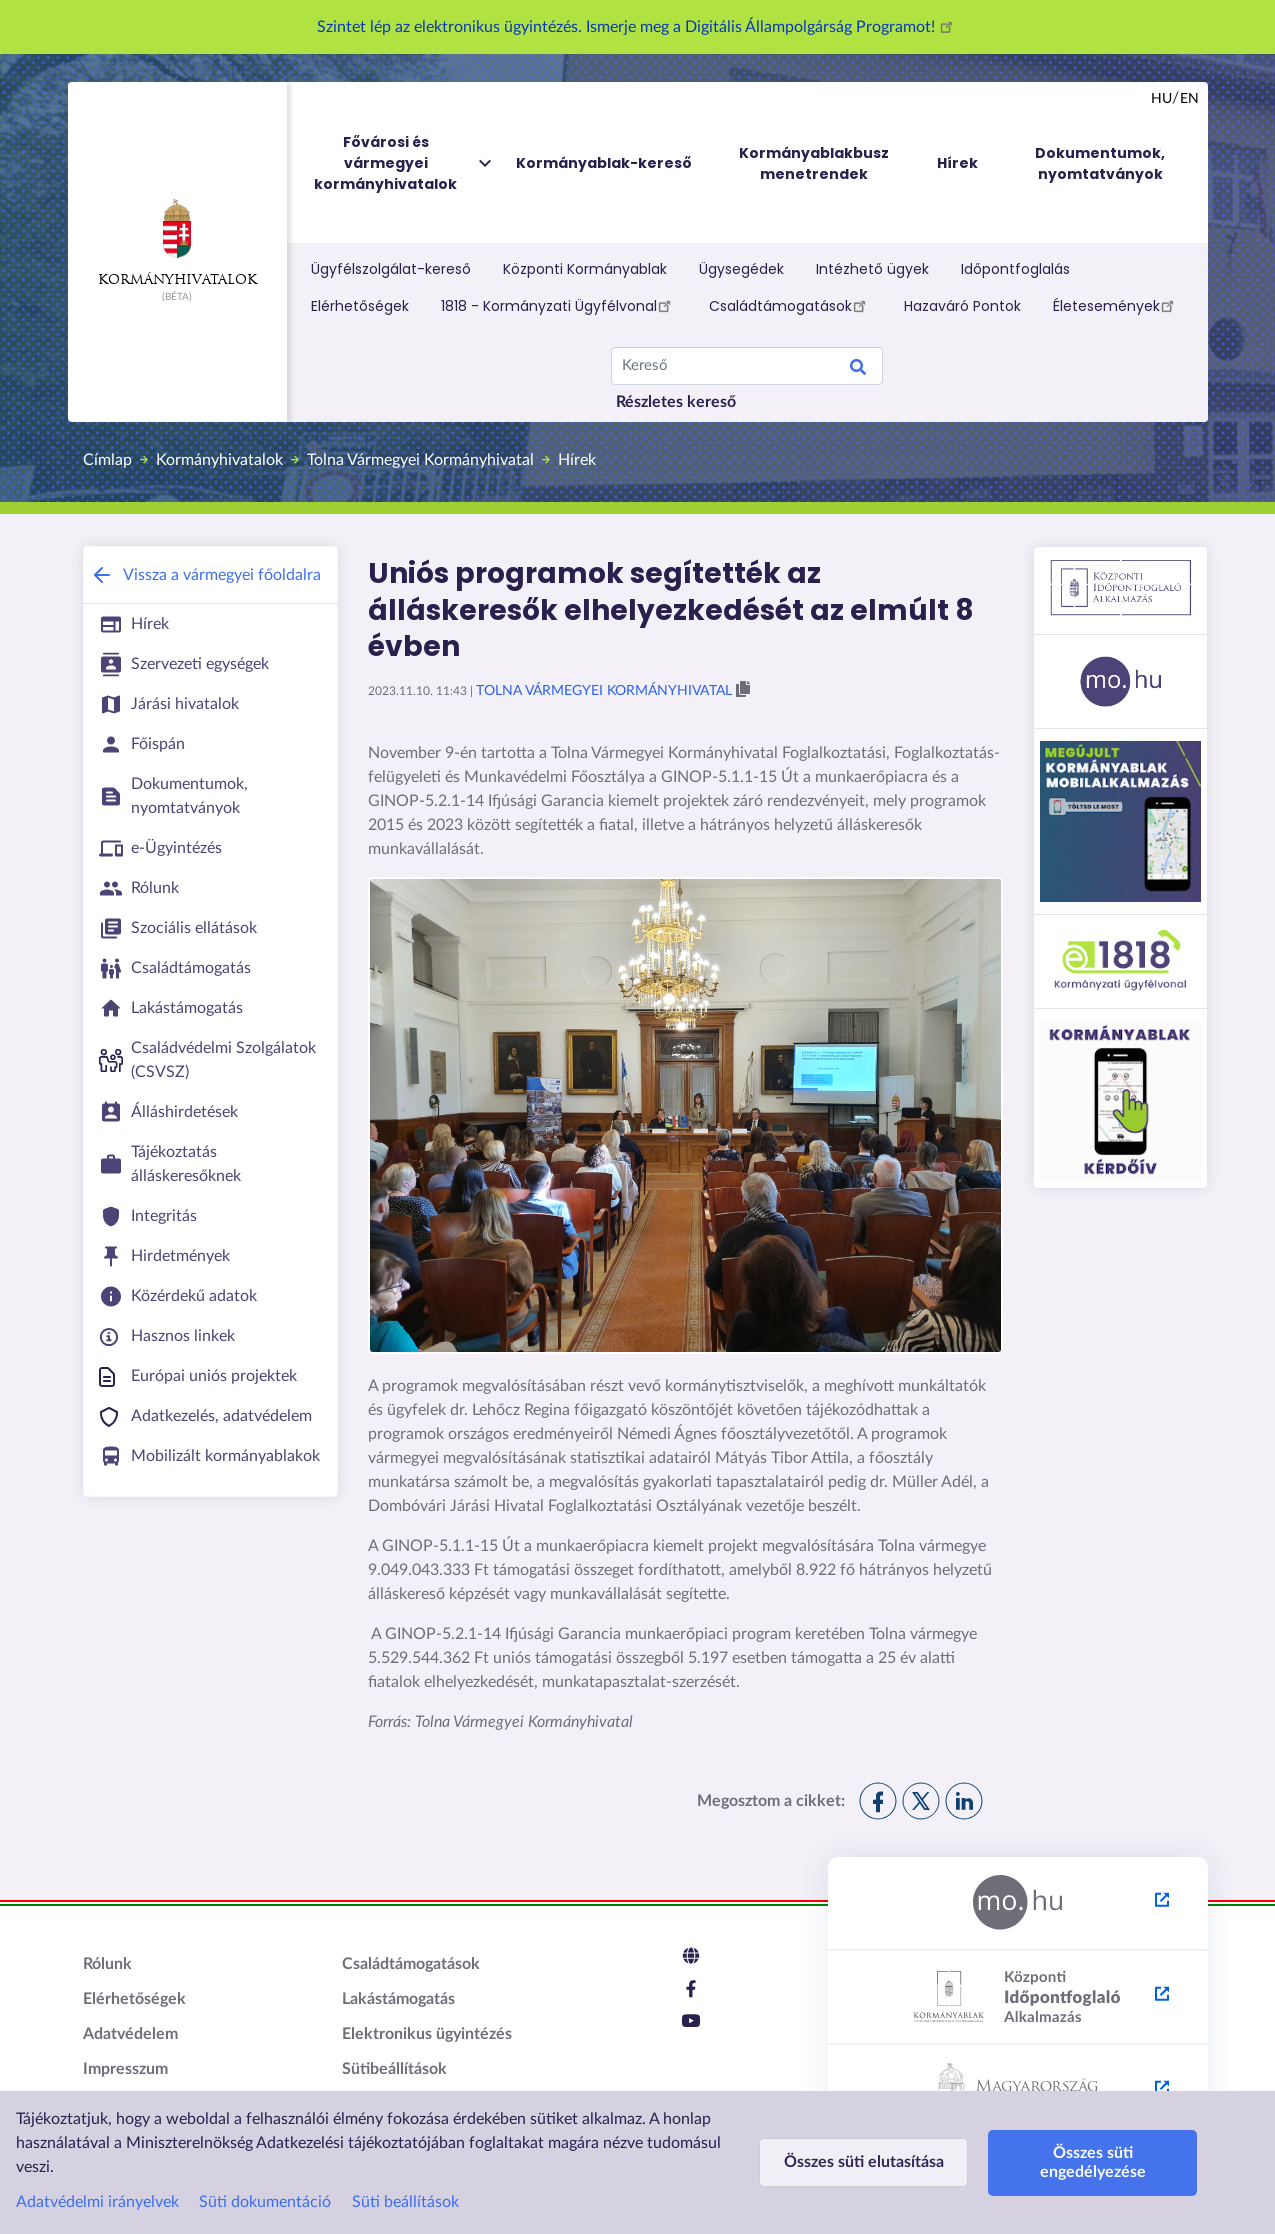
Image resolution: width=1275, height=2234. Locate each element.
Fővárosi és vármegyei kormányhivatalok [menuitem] (404, 163)
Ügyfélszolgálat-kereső (391, 269)
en (1189, 99)
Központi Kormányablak (585, 269)
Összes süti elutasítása (864, 2162)
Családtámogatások (790, 305)
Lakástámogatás (398, 1999)
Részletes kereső (676, 402)
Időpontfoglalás (1015, 269)
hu (1161, 99)
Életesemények (1116, 305)
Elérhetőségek (360, 306)
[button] (743, 690)
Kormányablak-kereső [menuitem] (604, 163)
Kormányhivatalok (177, 243)
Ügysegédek (741, 269)
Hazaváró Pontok (962, 306)
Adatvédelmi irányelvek (97, 2202)
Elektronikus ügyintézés (427, 2034)
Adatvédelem (130, 2034)
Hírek (577, 460)
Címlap (107, 460)
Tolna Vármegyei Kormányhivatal (420, 460)
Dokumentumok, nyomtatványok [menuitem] (1100, 163)
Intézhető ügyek (872, 269)
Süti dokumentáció (265, 2202)
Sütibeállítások (394, 2069)
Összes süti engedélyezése (1093, 2162)
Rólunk (107, 1964)
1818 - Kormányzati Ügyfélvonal (559, 305)
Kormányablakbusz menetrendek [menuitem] (814, 163)
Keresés (858, 370)
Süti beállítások (405, 2202)
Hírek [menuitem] (957, 163)
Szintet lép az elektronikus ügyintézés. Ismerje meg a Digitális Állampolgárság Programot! (638, 27)
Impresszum (125, 2069)
